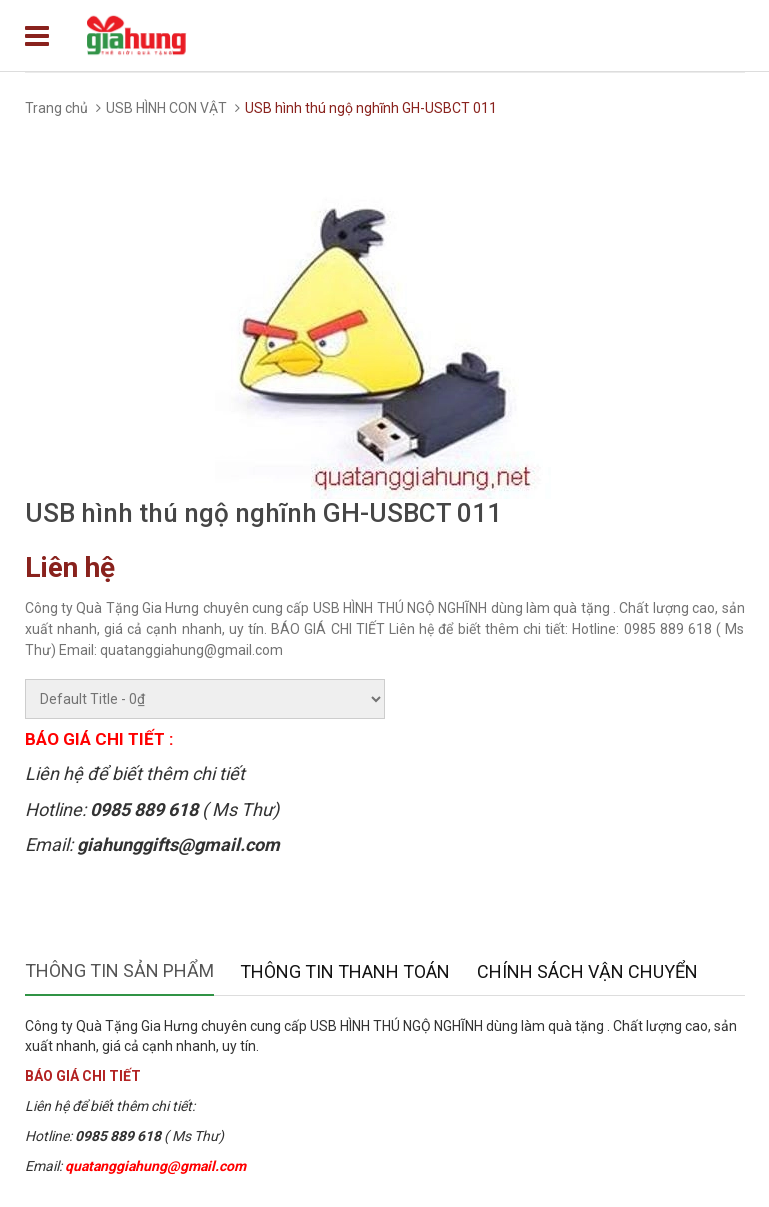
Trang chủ (56, 108)
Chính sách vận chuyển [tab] (587, 971)
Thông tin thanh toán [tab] (345, 971)
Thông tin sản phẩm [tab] (119, 970)
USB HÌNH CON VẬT (166, 108)
